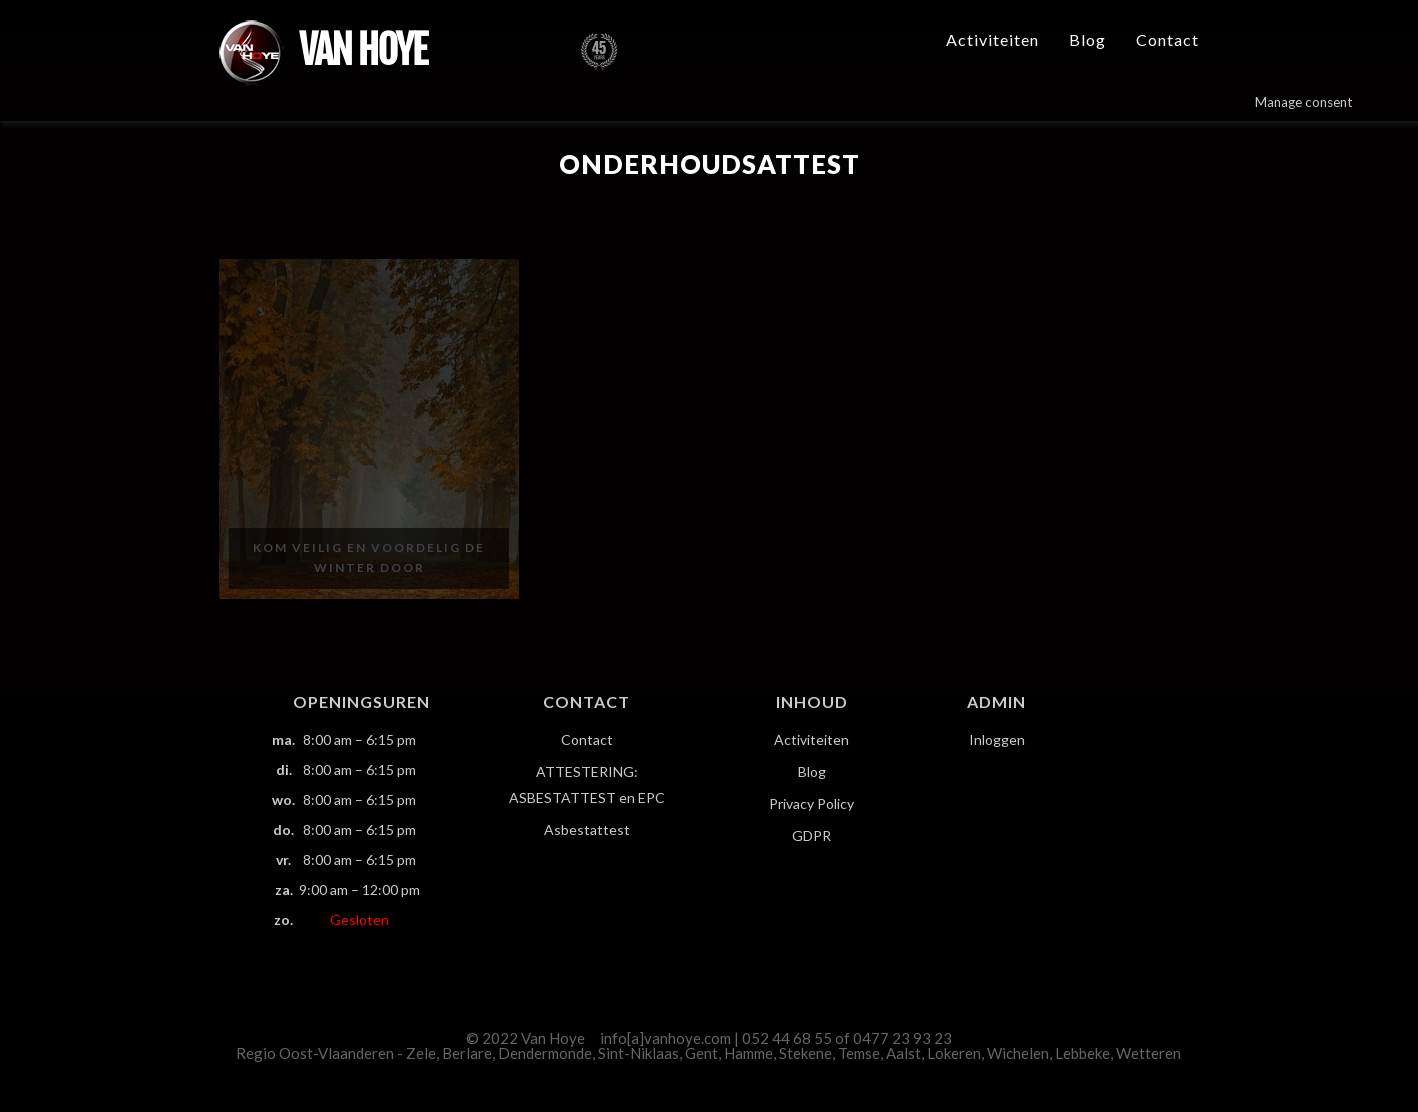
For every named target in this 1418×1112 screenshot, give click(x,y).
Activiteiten (992, 39)
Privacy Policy (811, 803)
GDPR (811, 835)
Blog (1087, 39)
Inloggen (997, 739)
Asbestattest (587, 829)
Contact (1167, 39)
